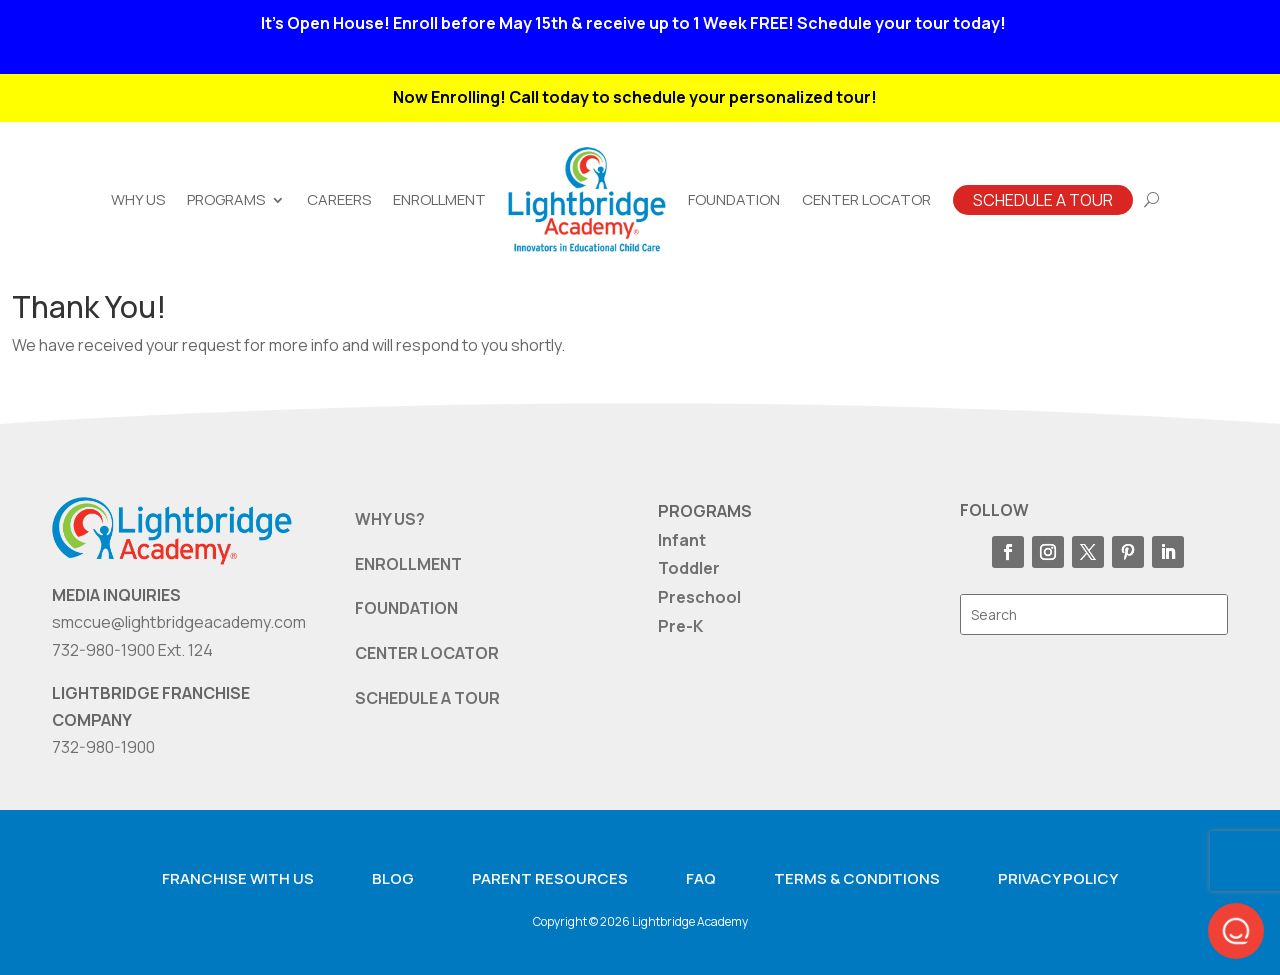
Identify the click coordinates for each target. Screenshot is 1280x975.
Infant (682, 540)
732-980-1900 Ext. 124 (132, 650)
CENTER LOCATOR (427, 653)
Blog (393, 878)
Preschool (699, 597)
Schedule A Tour (1043, 200)
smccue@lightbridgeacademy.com (179, 622)
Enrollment (439, 199)
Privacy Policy (1058, 878)
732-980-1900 (103, 747)
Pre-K (680, 626)
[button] (1236, 931)
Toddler (689, 568)
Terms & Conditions (857, 878)
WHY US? (390, 519)
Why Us (138, 199)
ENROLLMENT (408, 564)
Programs (226, 199)
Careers (339, 199)
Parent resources (550, 878)
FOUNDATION (406, 608)
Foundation (734, 199)
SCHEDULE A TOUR (427, 698)
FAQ (701, 878)
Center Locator (866, 199)
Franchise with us (238, 878)
